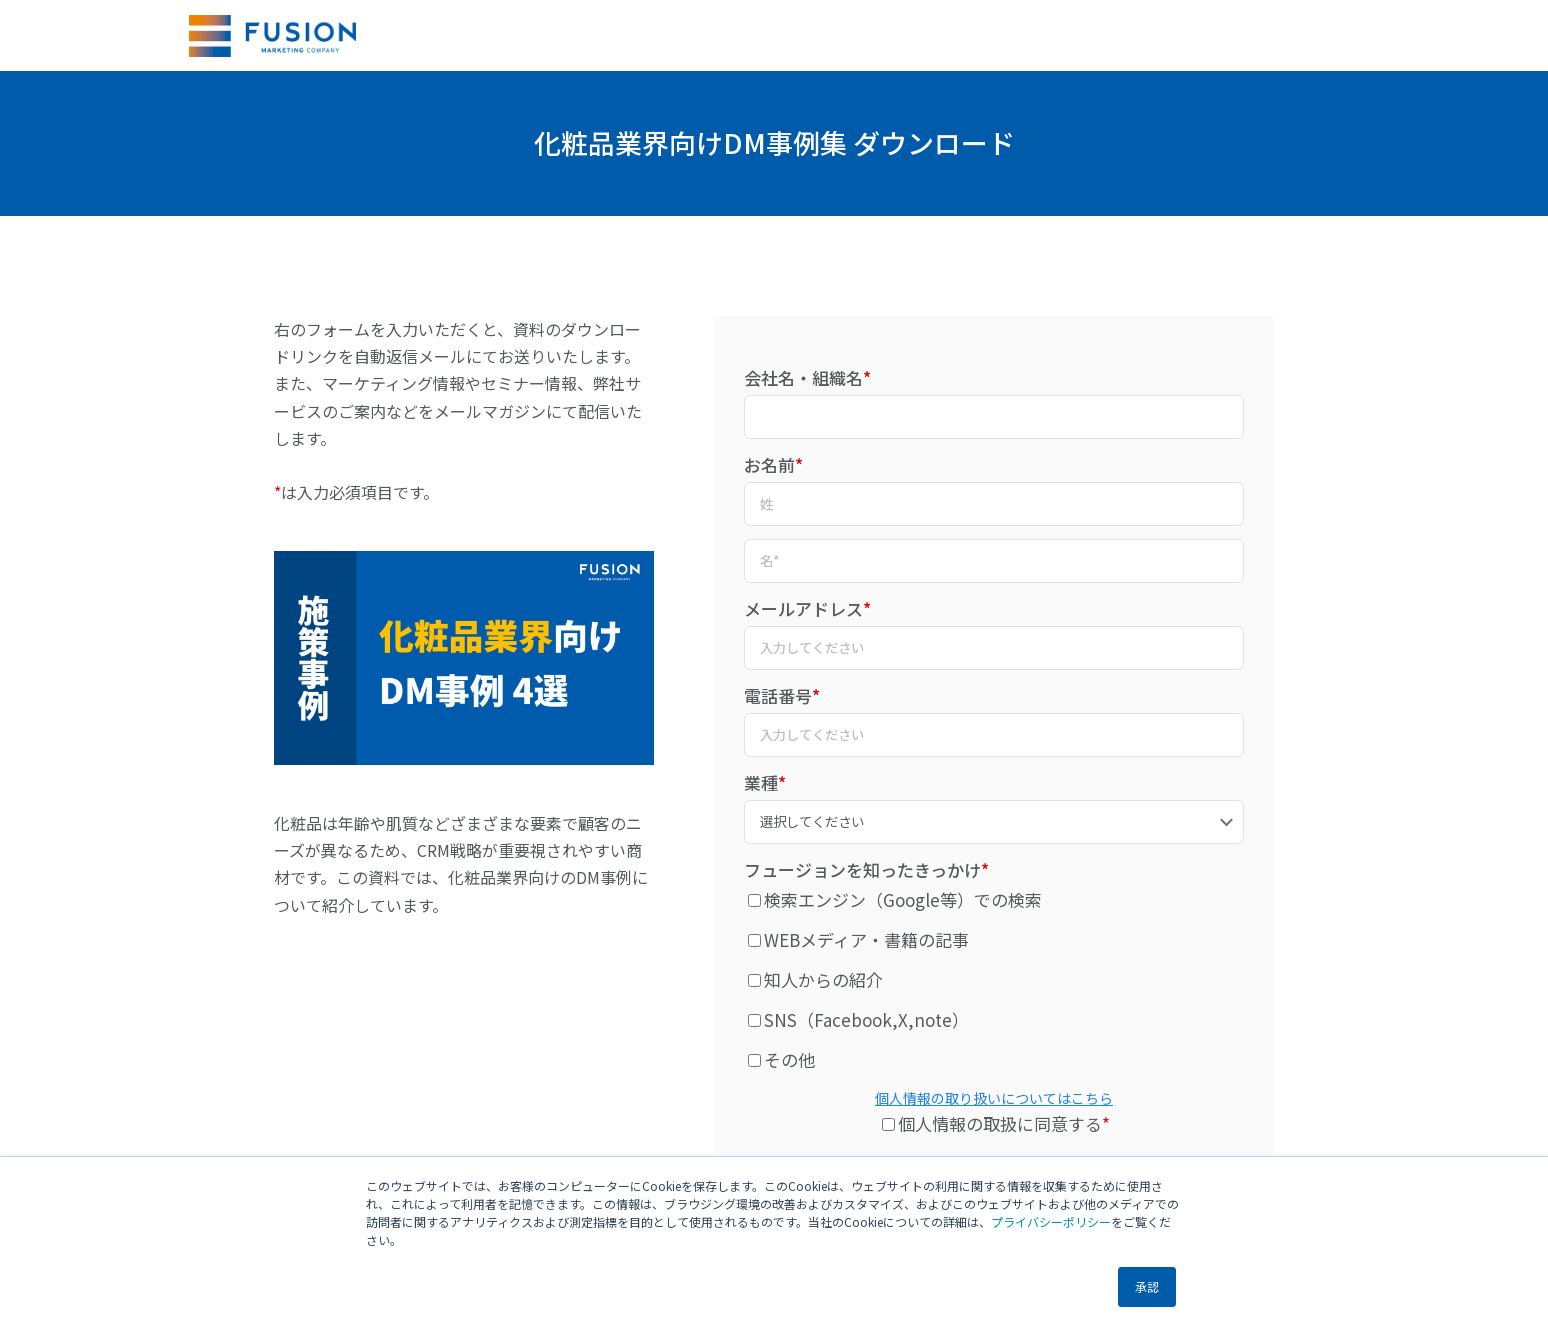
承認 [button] (1147, 1286)
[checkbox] (994, 979)
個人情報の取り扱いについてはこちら (994, 1098)
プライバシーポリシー (1051, 1221)
